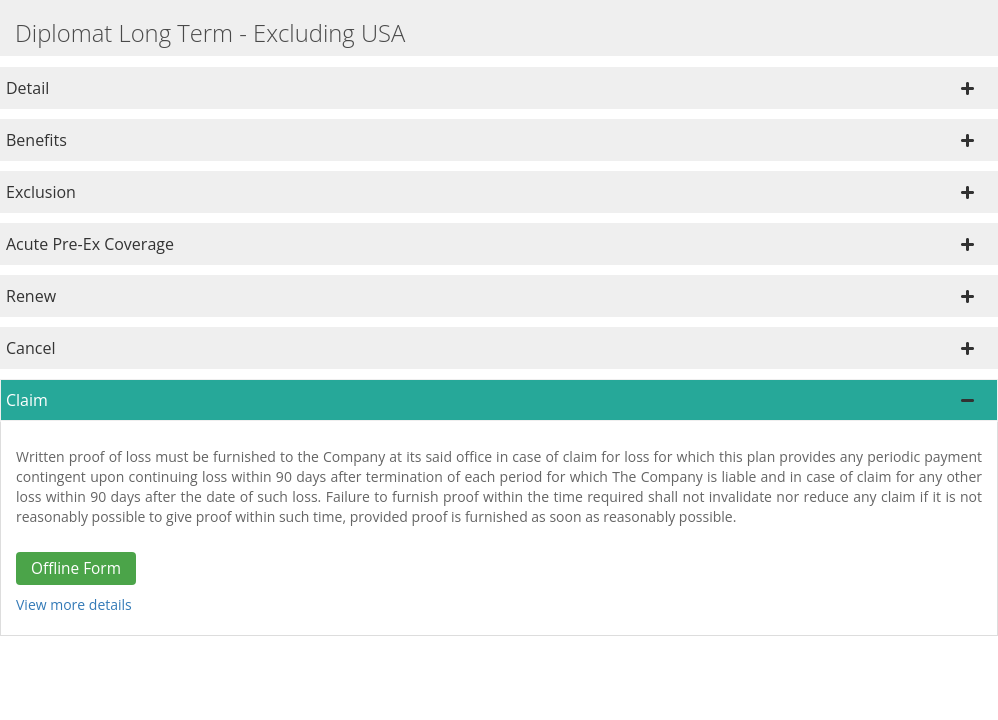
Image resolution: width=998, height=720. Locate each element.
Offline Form (76, 568)
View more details (74, 604)
